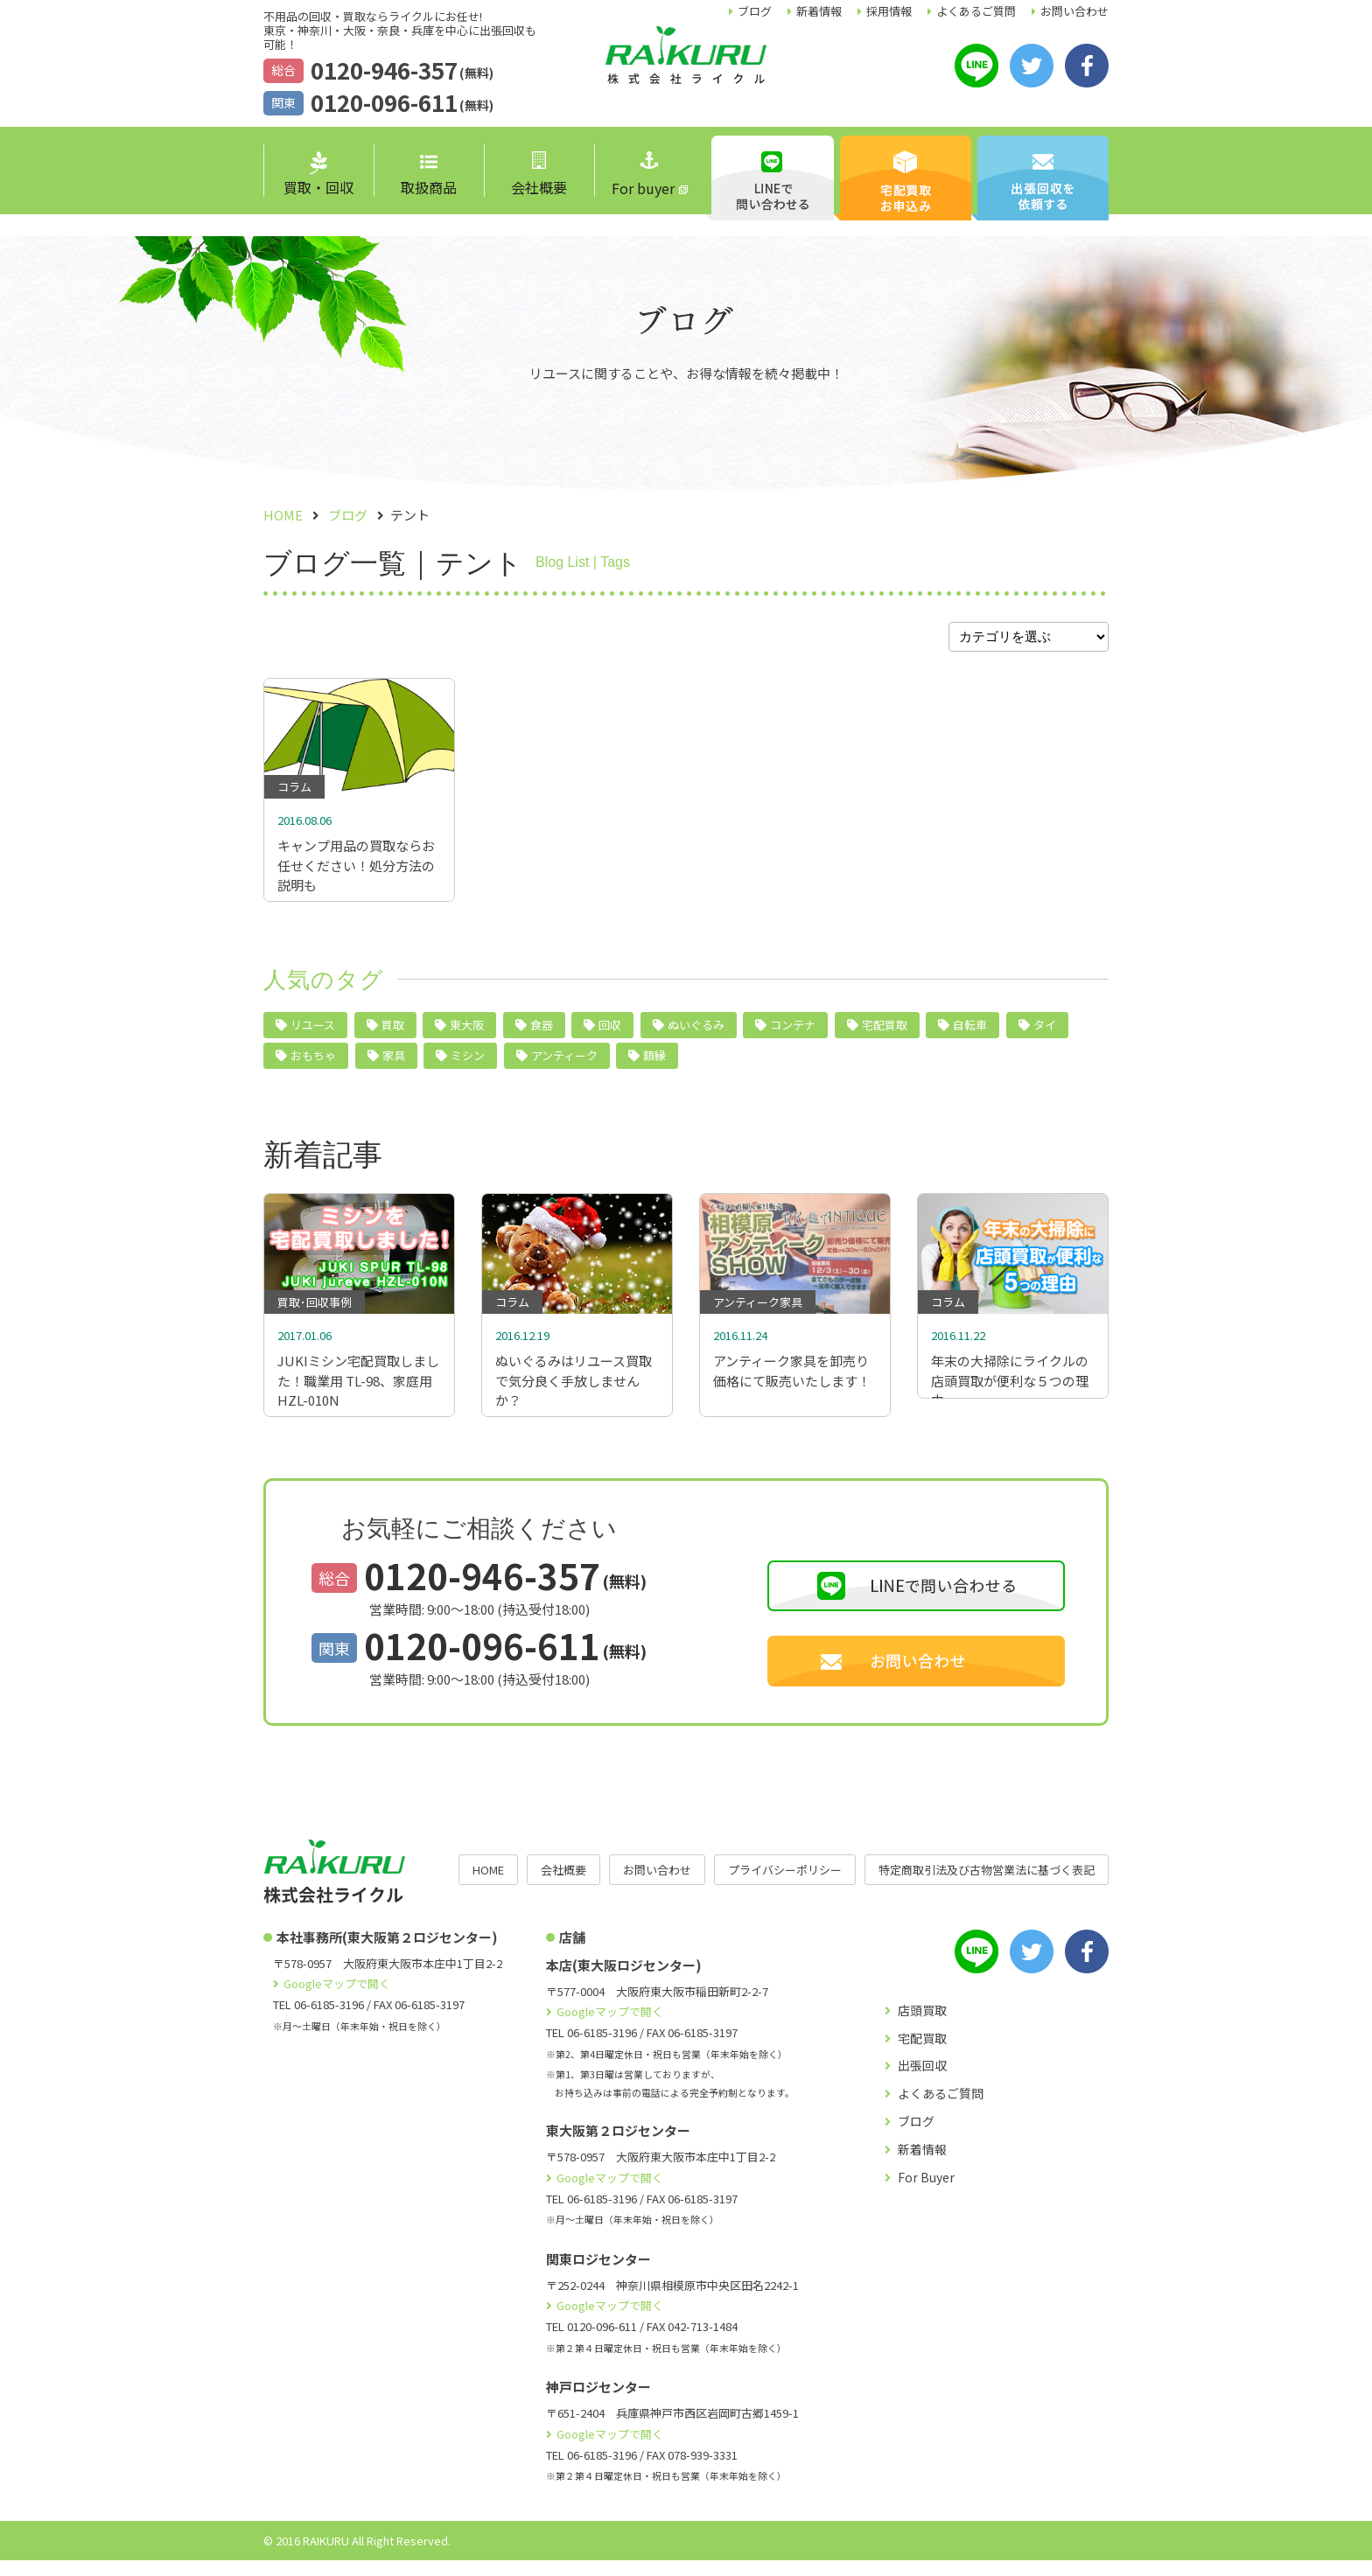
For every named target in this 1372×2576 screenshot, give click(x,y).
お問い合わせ (1074, 11)
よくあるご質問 (976, 11)
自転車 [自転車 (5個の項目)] (970, 1032)
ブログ (755, 11)
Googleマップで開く (337, 1999)
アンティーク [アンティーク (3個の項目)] (564, 1063)
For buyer (643, 175)
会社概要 (539, 174)
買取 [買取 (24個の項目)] (393, 1032)
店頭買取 (922, 2026)
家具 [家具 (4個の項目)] (393, 1063)
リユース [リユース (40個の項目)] (312, 1032)
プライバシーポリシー (785, 1885)
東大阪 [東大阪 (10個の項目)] (467, 1032)
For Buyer (926, 2193)
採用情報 (889, 11)
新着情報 (819, 11)
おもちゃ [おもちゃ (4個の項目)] (313, 1063)
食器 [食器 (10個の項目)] (541, 1032)
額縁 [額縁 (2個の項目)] (654, 1063)
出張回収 (922, 2081)
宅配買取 (922, 2054)
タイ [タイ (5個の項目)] (1044, 1032)
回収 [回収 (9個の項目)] (609, 1032)
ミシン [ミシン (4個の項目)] (468, 1063)
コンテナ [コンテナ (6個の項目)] (793, 1032)
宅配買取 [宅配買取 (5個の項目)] (884, 1032)
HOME (488, 1885)
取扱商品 (429, 176)
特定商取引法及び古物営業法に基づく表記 (986, 1885)
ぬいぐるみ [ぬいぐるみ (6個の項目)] (696, 1032)
